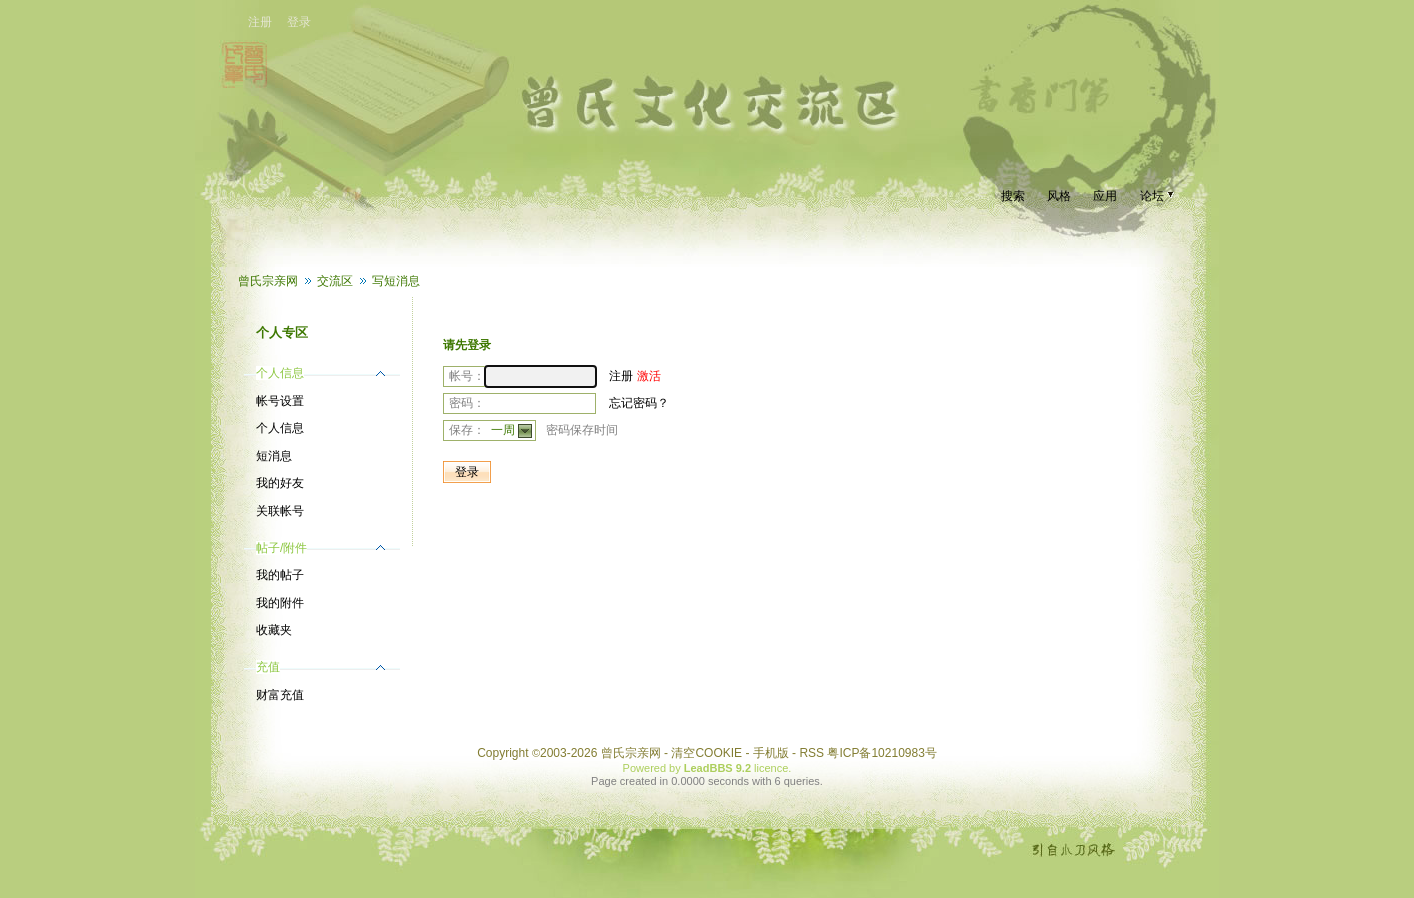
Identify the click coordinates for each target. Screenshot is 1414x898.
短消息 (274, 456)
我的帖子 (280, 575)
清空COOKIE (706, 753)
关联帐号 (280, 511)
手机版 (771, 753)
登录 (299, 22)
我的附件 (280, 603)
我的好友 (280, 483)
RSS (811, 753)
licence (771, 768)
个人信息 (280, 428)
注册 (260, 22)
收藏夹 (274, 630)
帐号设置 (280, 401)
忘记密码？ (639, 403)
